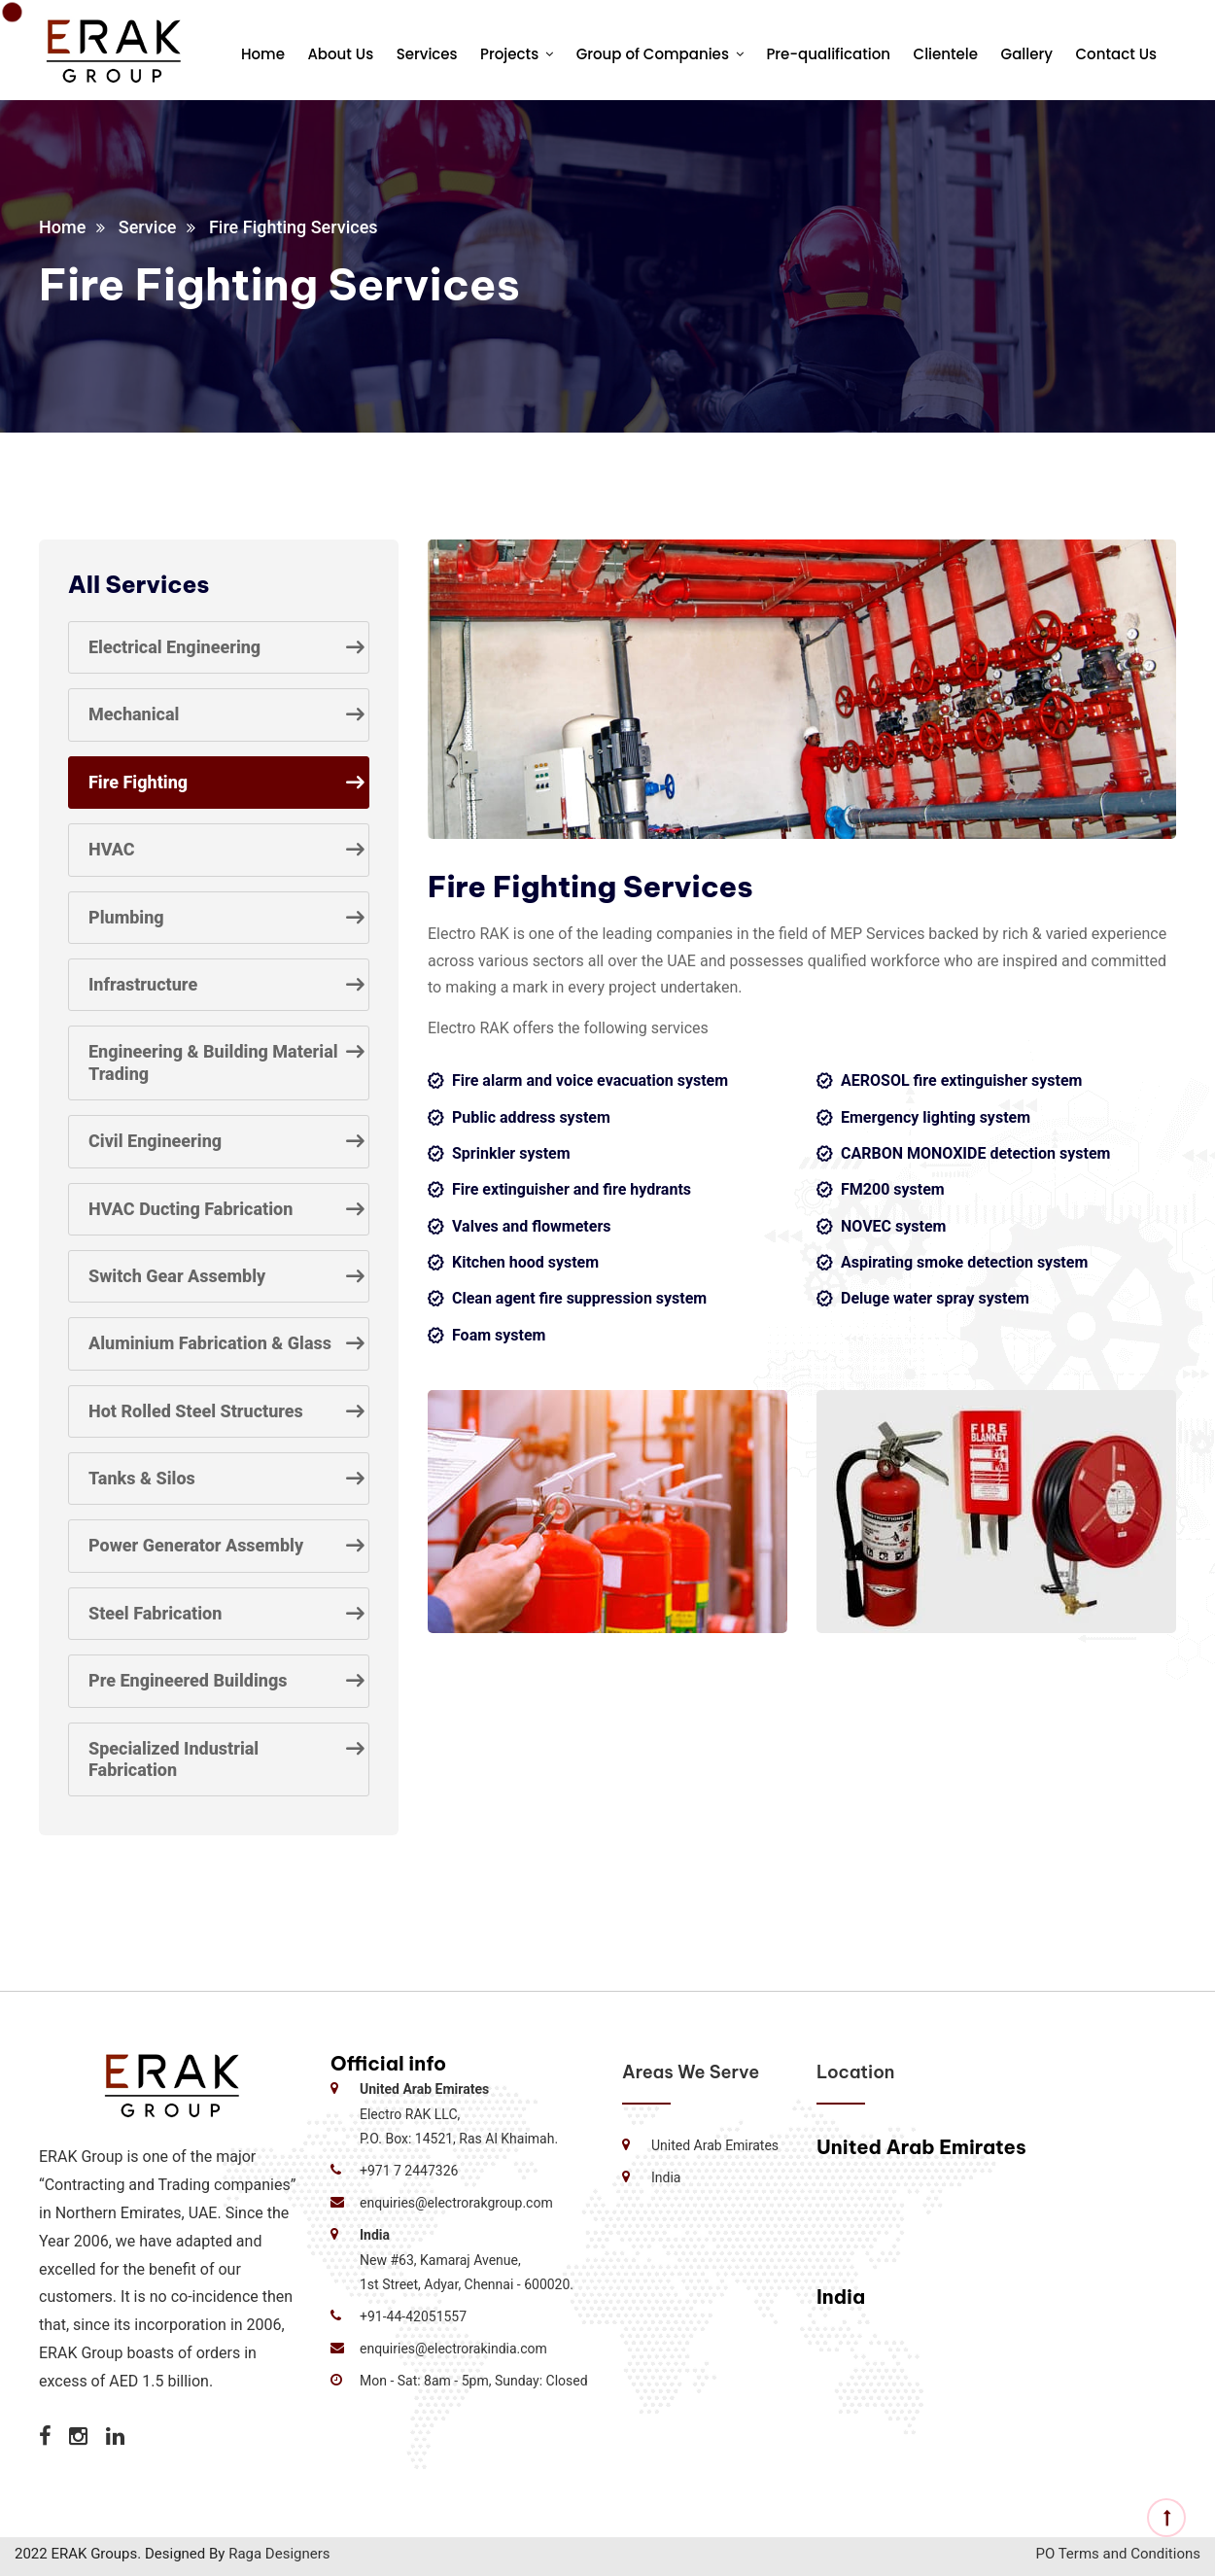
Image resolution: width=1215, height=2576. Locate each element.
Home (263, 54)
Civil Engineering (155, 1141)
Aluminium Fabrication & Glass (209, 1343)
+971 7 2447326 (409, 2170)
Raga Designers (279, 2553)
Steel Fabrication (155, 1613)
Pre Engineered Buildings (188, 1680)
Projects (509, 54)
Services (427, 54)
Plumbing (126, 917)
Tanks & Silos (141, 1478)
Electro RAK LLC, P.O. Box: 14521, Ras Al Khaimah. (459, 2113)
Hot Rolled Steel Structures (195, 1411)
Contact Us (1117, 54)
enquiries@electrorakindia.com (453, 2348)
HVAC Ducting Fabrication (190, 1209)
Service (148, 227)
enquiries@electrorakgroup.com (456, 2202)
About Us (340, 54)
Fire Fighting (138, 782)
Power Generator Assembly (195, 1545)
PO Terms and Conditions (1117, 2553)
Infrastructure (142, 984)
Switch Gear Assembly (176, 1276)
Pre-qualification (828, 54)
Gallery (1027, 54)
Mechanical (133, 714)
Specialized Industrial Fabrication (173, 1759)
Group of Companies (652, 54)
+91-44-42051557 (413, 2316)
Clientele (946, 54)
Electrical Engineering (174, 647)
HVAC (111, 849)
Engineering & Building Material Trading (213, 1062)
